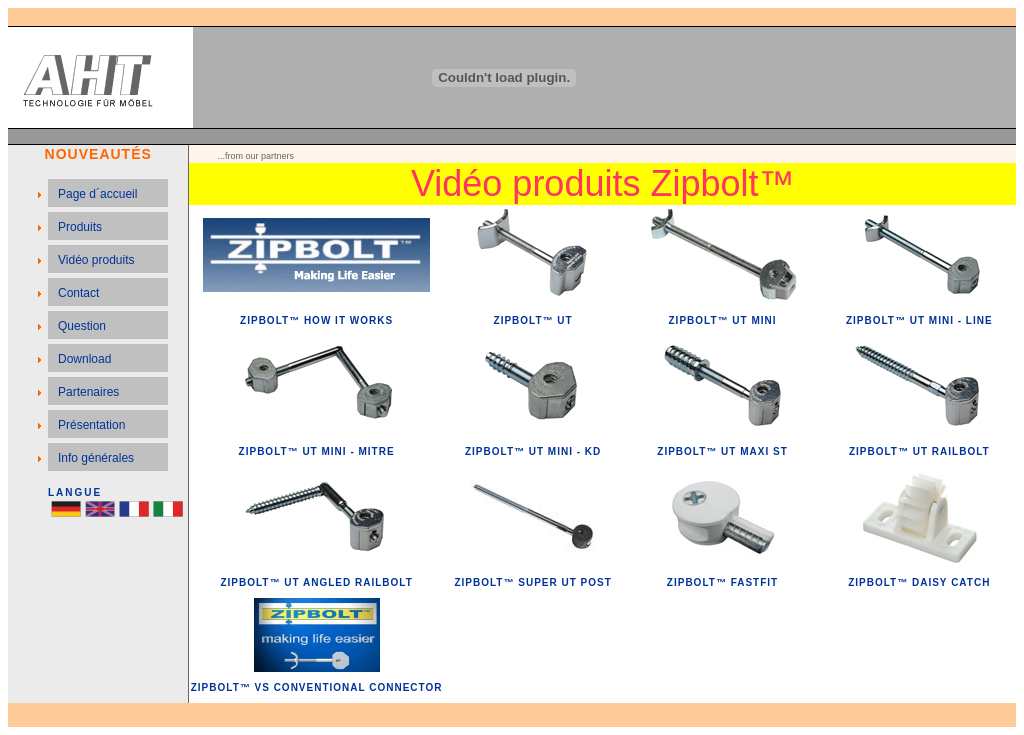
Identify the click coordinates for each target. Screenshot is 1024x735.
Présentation (91, 425)
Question (82, 326)
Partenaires (88, 392)
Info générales (96, 458)
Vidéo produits (96, 260)
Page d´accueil (97, 194)
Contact (78, 293)
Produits (80, 227)
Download (84, 359)
